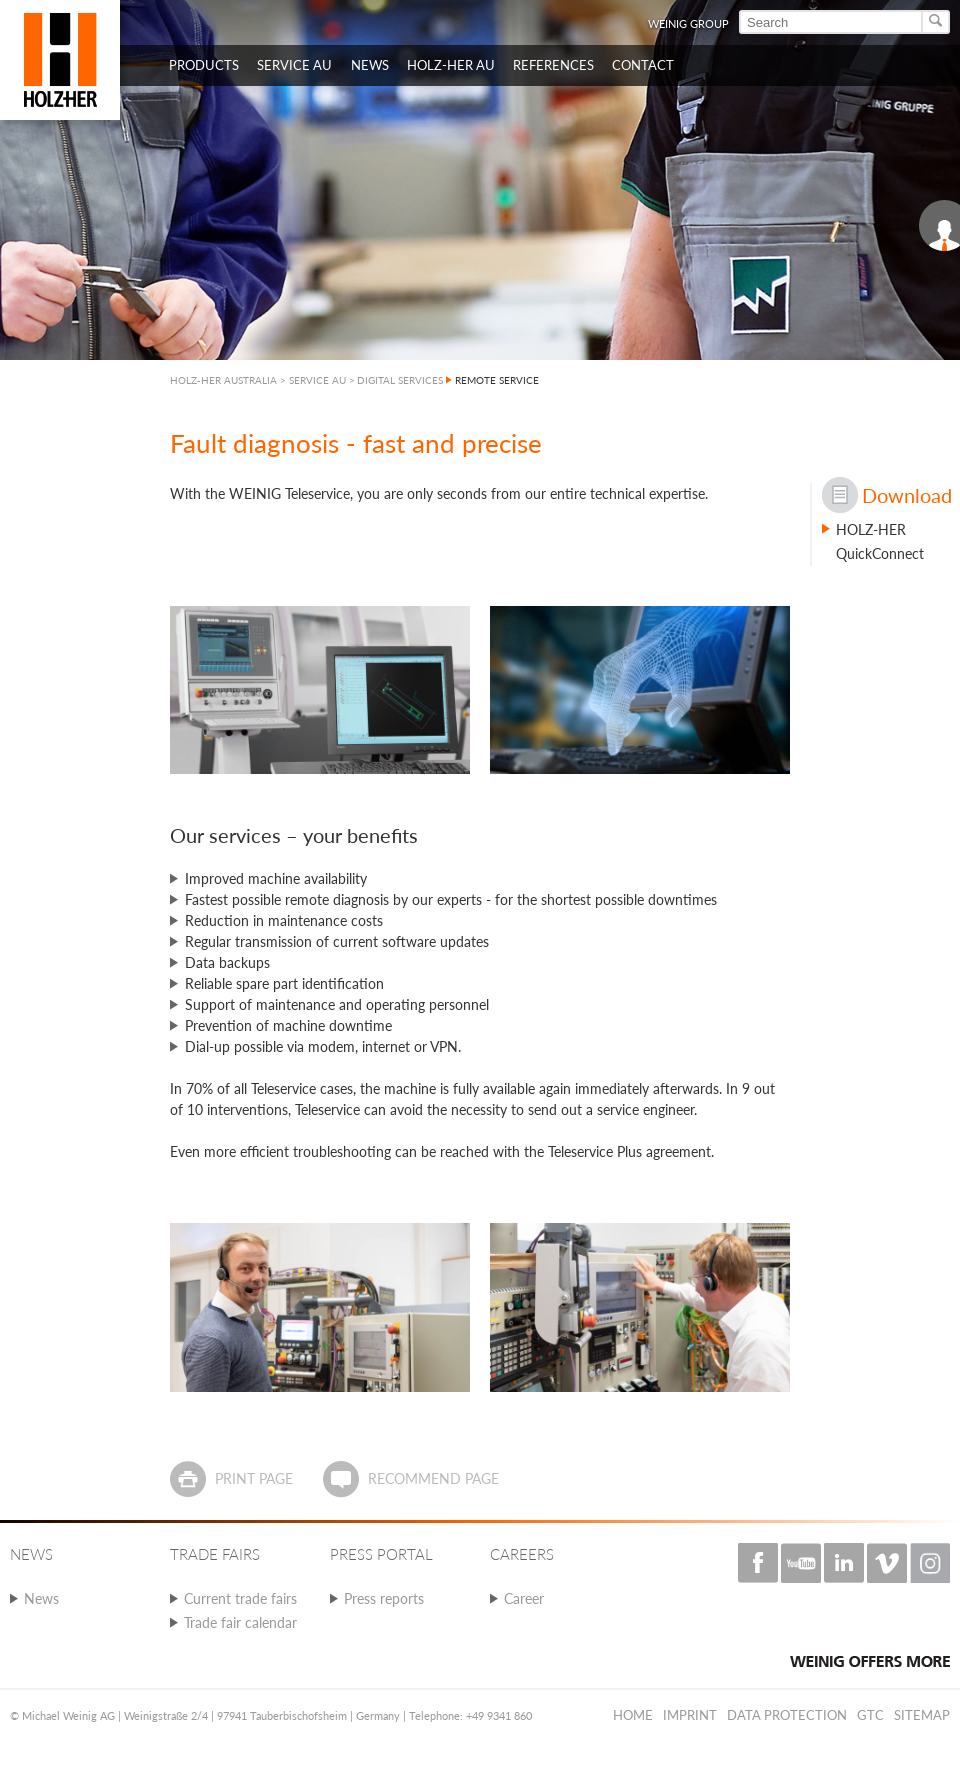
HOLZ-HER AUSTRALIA (223, 380)
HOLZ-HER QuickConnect (880, 541)
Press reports (384, 1598)
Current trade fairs (240, 1598)
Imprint (690, 1715)
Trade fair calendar (240, 1622)
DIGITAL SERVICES (400, 380)
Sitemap (922, 1715)
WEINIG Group (688, 23)
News (41, 1598)
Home (633, 1715)
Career (524, 1598)
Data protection (787, 1715)
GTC (870, 1715)
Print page (254, 1478)
